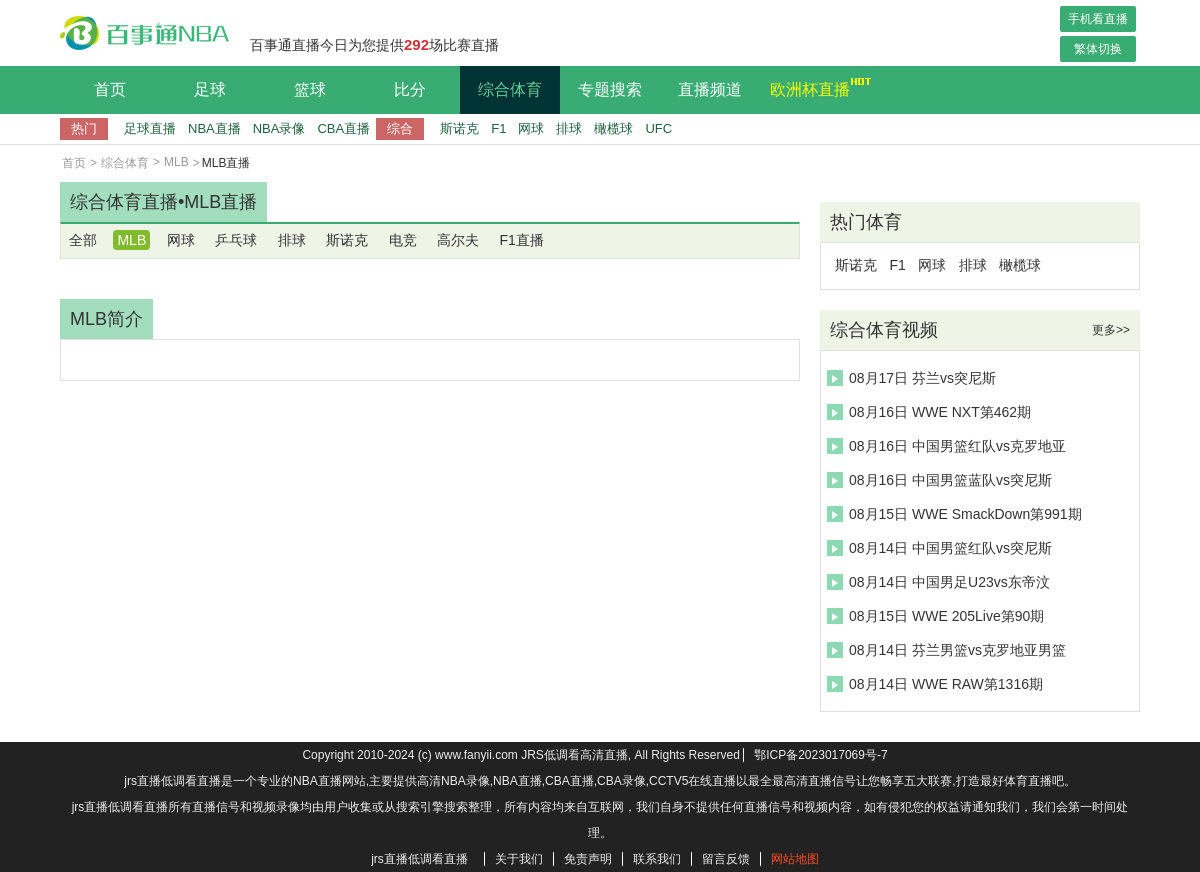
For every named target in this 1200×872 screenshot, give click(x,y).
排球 (569, 128)
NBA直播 (214, 128)
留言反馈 (726, 859)
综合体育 (510, 89)
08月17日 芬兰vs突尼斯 (911, 378)
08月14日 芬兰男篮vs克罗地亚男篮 (946, 650)
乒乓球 (236, 240)
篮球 (310, 89)
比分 (410, 89)
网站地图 (795, 859)
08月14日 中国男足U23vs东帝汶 (938, 582)
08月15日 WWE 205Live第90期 (935, 616)
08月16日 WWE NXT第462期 (929, 412)
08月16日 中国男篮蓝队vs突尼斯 (939, 480)
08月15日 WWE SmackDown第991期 (954, 514)
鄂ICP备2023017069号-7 (820, 755)
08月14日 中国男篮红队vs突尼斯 (939, 548)
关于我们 (519, 859)
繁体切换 (1098, 49)
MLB (176, 162)
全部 (83, 240)
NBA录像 (279, 128)
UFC (658, 128)
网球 (531, 128)
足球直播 (150, 128)
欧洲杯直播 (815, 87)
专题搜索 (610, 89)
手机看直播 (1098, 19)
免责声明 (588, 859)
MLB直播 (220, 202)
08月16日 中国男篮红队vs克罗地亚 (946, 446)
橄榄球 (613, 128)
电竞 (403, 240)
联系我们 (657, 859)
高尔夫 (458, 240)
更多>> (1111, 330)
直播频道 (710, 89)
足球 (210, 89)
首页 (110, 89)
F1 (498, 128)
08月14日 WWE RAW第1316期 (935, 684)
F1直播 (521, 240)
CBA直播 (343, 128)
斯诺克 (459, 128)
